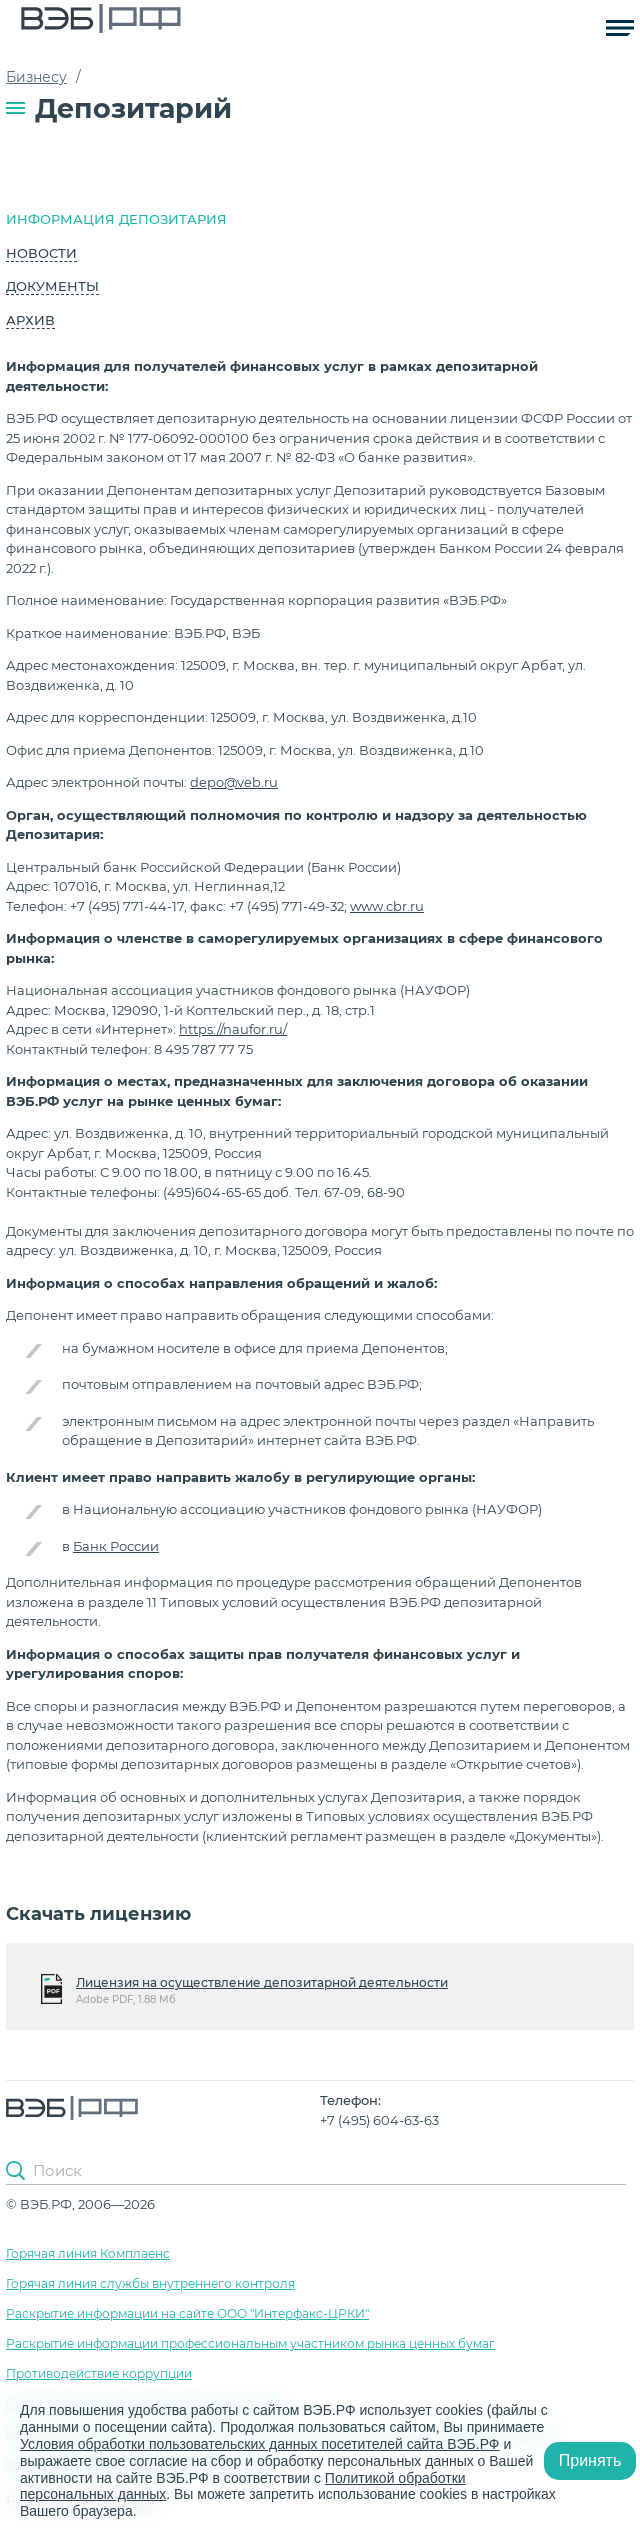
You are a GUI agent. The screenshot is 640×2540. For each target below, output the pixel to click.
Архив (30, 320)
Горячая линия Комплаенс (88, 2253)
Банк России (116, 1546)
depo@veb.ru (234, 782)
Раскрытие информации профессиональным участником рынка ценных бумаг (250, 2343)
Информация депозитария (116, 219)
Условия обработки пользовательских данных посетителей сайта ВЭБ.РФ (260, 2444)
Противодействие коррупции (99, 2373)
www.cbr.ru (387, 906)
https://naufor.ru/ (233, 1029)
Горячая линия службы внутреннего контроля (150, 2283)
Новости (41, 253)
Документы (52, 286)
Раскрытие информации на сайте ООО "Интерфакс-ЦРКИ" (187, 2313)
